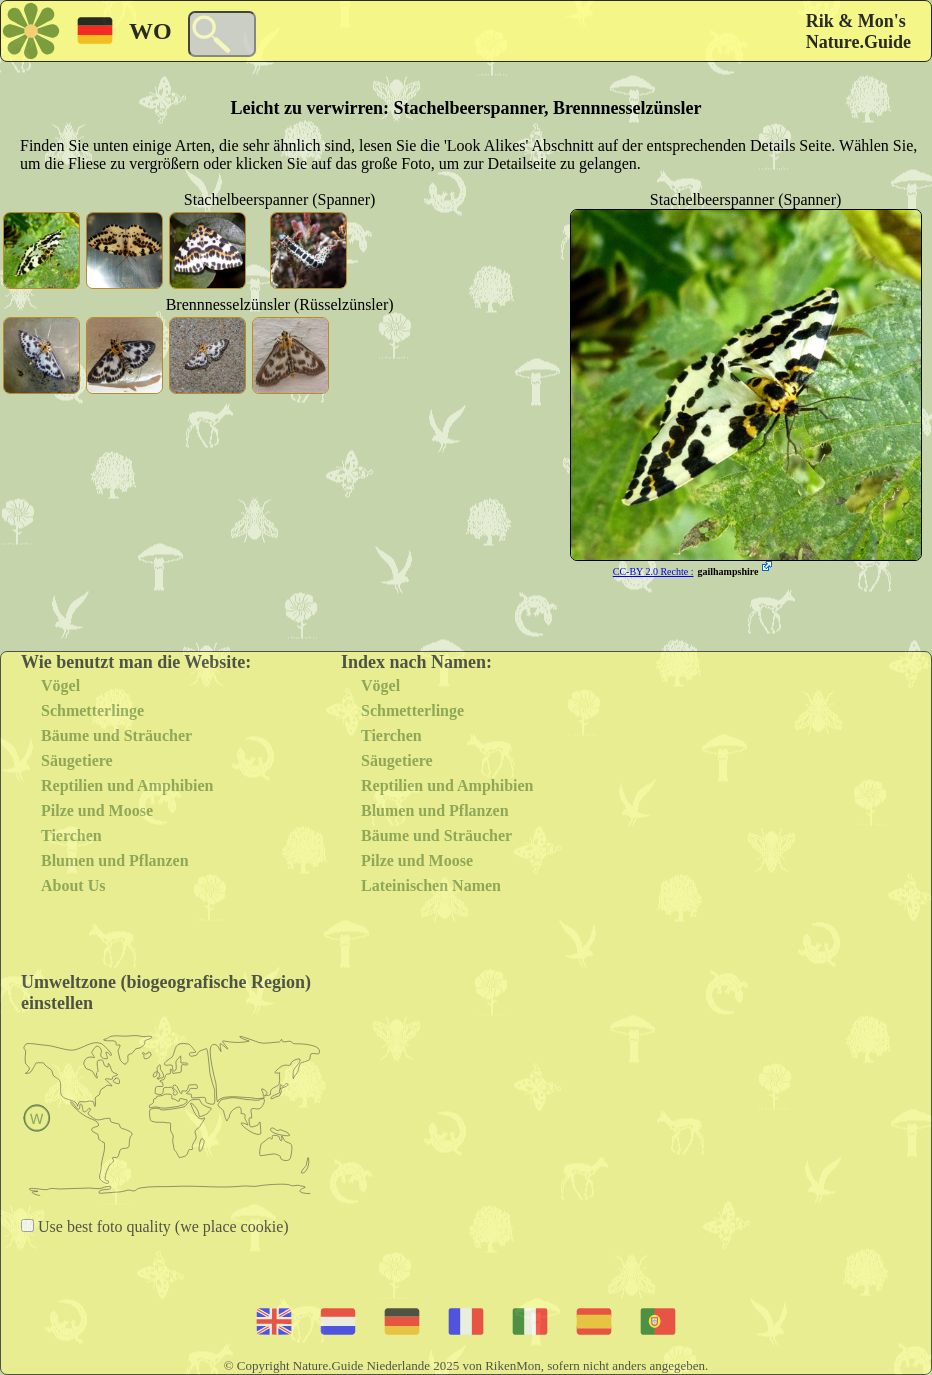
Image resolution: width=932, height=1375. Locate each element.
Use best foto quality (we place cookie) (161, 1226)
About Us (73, 885)
